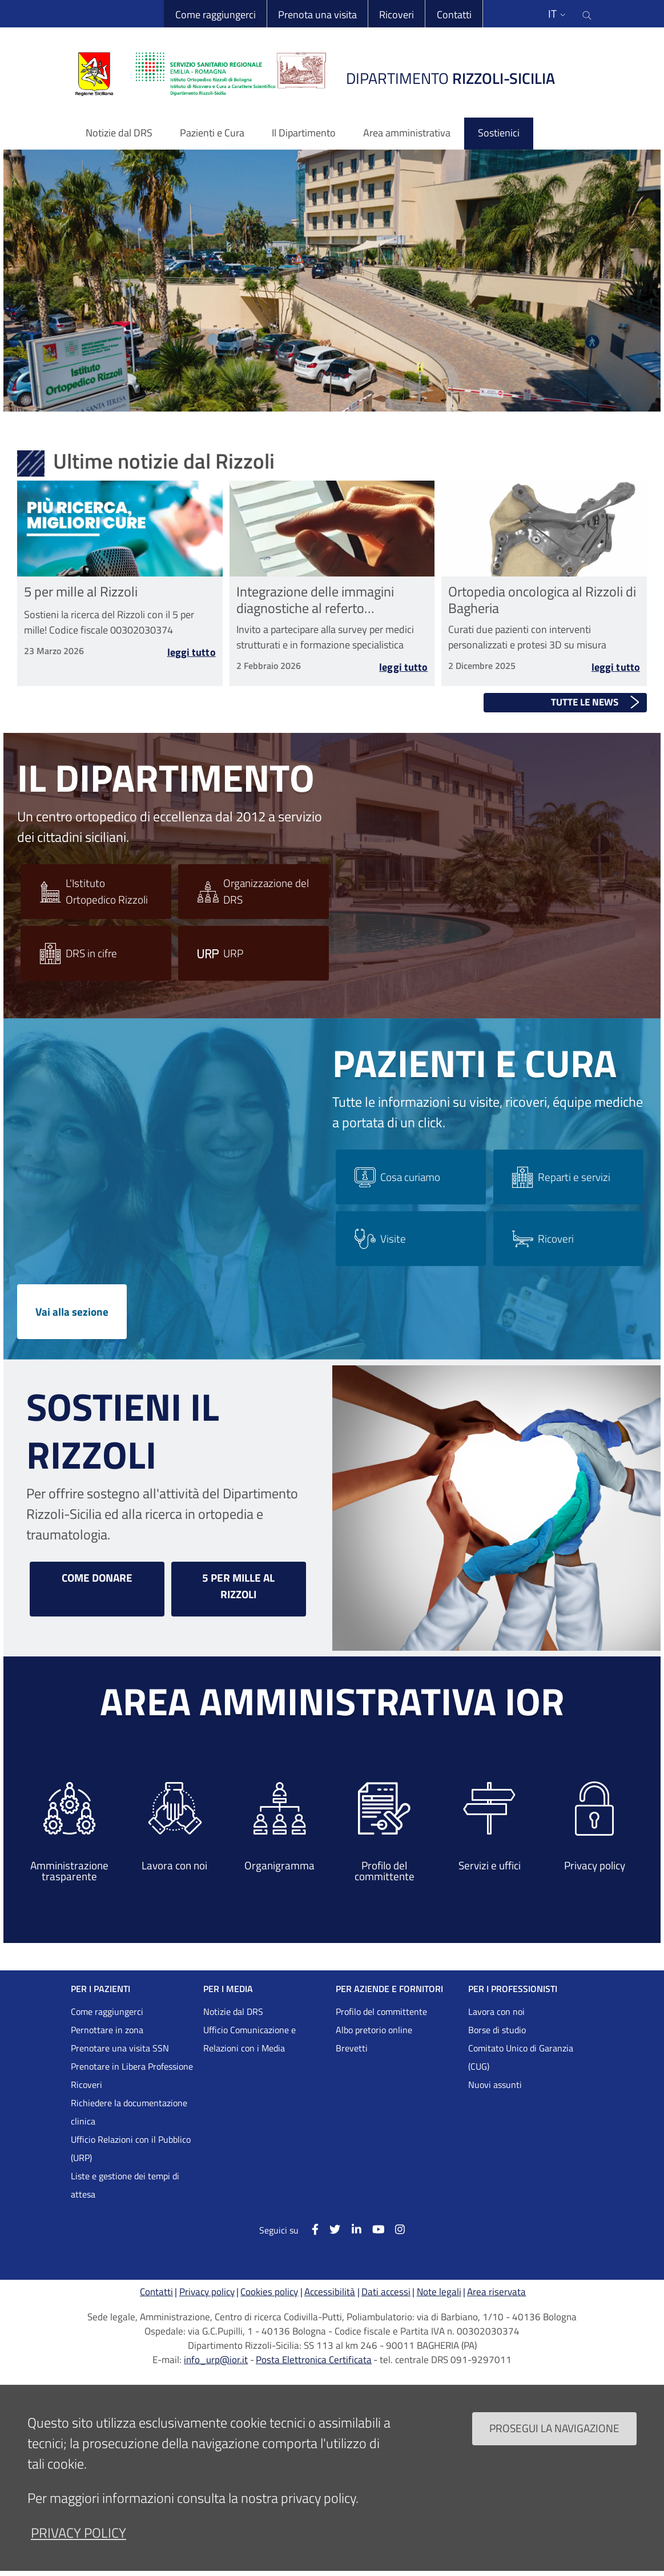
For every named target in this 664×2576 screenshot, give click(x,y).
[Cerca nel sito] (587, 13)
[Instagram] (394, 2229)
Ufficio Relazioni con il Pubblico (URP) (131, 2148)
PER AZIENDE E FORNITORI (389, 1989)
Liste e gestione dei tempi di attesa (125, 2185)
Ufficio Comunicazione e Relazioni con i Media (249, 2039)
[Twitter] (329, 2229)
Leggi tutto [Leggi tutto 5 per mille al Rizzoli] (191, 654)
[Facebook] (310, 2229)
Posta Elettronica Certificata (314, 2359)
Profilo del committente (381, 2011)
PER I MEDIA (228, 1989)
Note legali (439, 2291)
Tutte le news (584, 702)
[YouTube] (372, 2229)
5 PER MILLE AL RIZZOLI (238, 1585)
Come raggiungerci (215, 14)
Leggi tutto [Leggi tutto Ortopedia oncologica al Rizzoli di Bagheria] (615, 671)
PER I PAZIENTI (100, 1989)
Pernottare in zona (107, 2030)
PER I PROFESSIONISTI (512, 1989)
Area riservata (496, 2291)
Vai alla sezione (71, 1311)
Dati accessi (386, 2291)
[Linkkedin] (350, 2229)
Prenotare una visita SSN (120, 2048)
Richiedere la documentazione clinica (129, 2112)
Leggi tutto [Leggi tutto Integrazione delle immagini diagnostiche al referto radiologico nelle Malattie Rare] (403, 671)
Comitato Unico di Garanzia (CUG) (520, 2057)
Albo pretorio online (374, 2030)
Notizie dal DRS (233, 2011)
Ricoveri (396, 14)
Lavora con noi (496, 2011)
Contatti (453, 14)
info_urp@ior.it (216, 2359)
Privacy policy (207, 2291)
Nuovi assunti (495, 2084)
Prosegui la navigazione (554, 2428)
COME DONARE (97, 1577)
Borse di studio (497, 2030)
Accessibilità (329, 2291)
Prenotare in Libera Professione (132, 2066)
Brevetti (352, 2048)
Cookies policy (269, 2291)
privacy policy (78, 2532)
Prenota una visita (316, 14)
